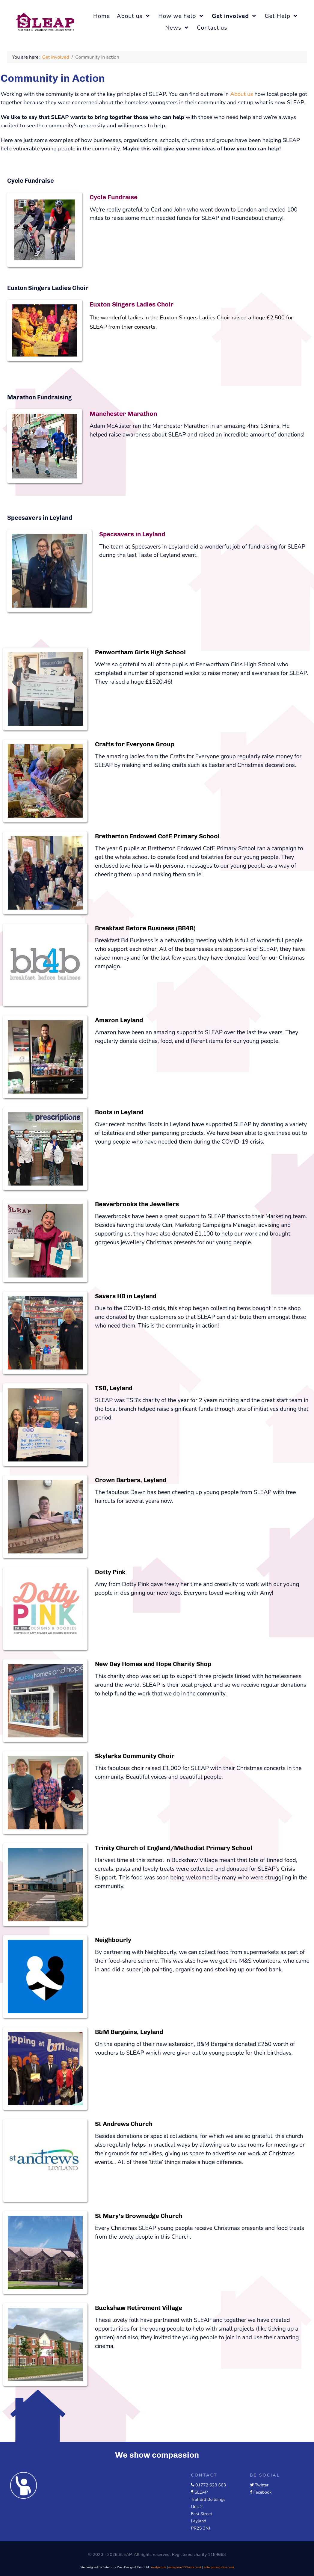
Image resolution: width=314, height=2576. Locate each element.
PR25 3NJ (200, 2528)
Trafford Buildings (208, 2499)
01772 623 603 (210, 2485)
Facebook (262, 2492)
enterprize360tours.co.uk (185, 2567)
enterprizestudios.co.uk (219, 2567)
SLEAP (201, 2492)
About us (241, 94)
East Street (201, 2514)
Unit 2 (197, 2506)
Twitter (261, 2485)
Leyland (198, 2521)
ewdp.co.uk (158, 2567)
